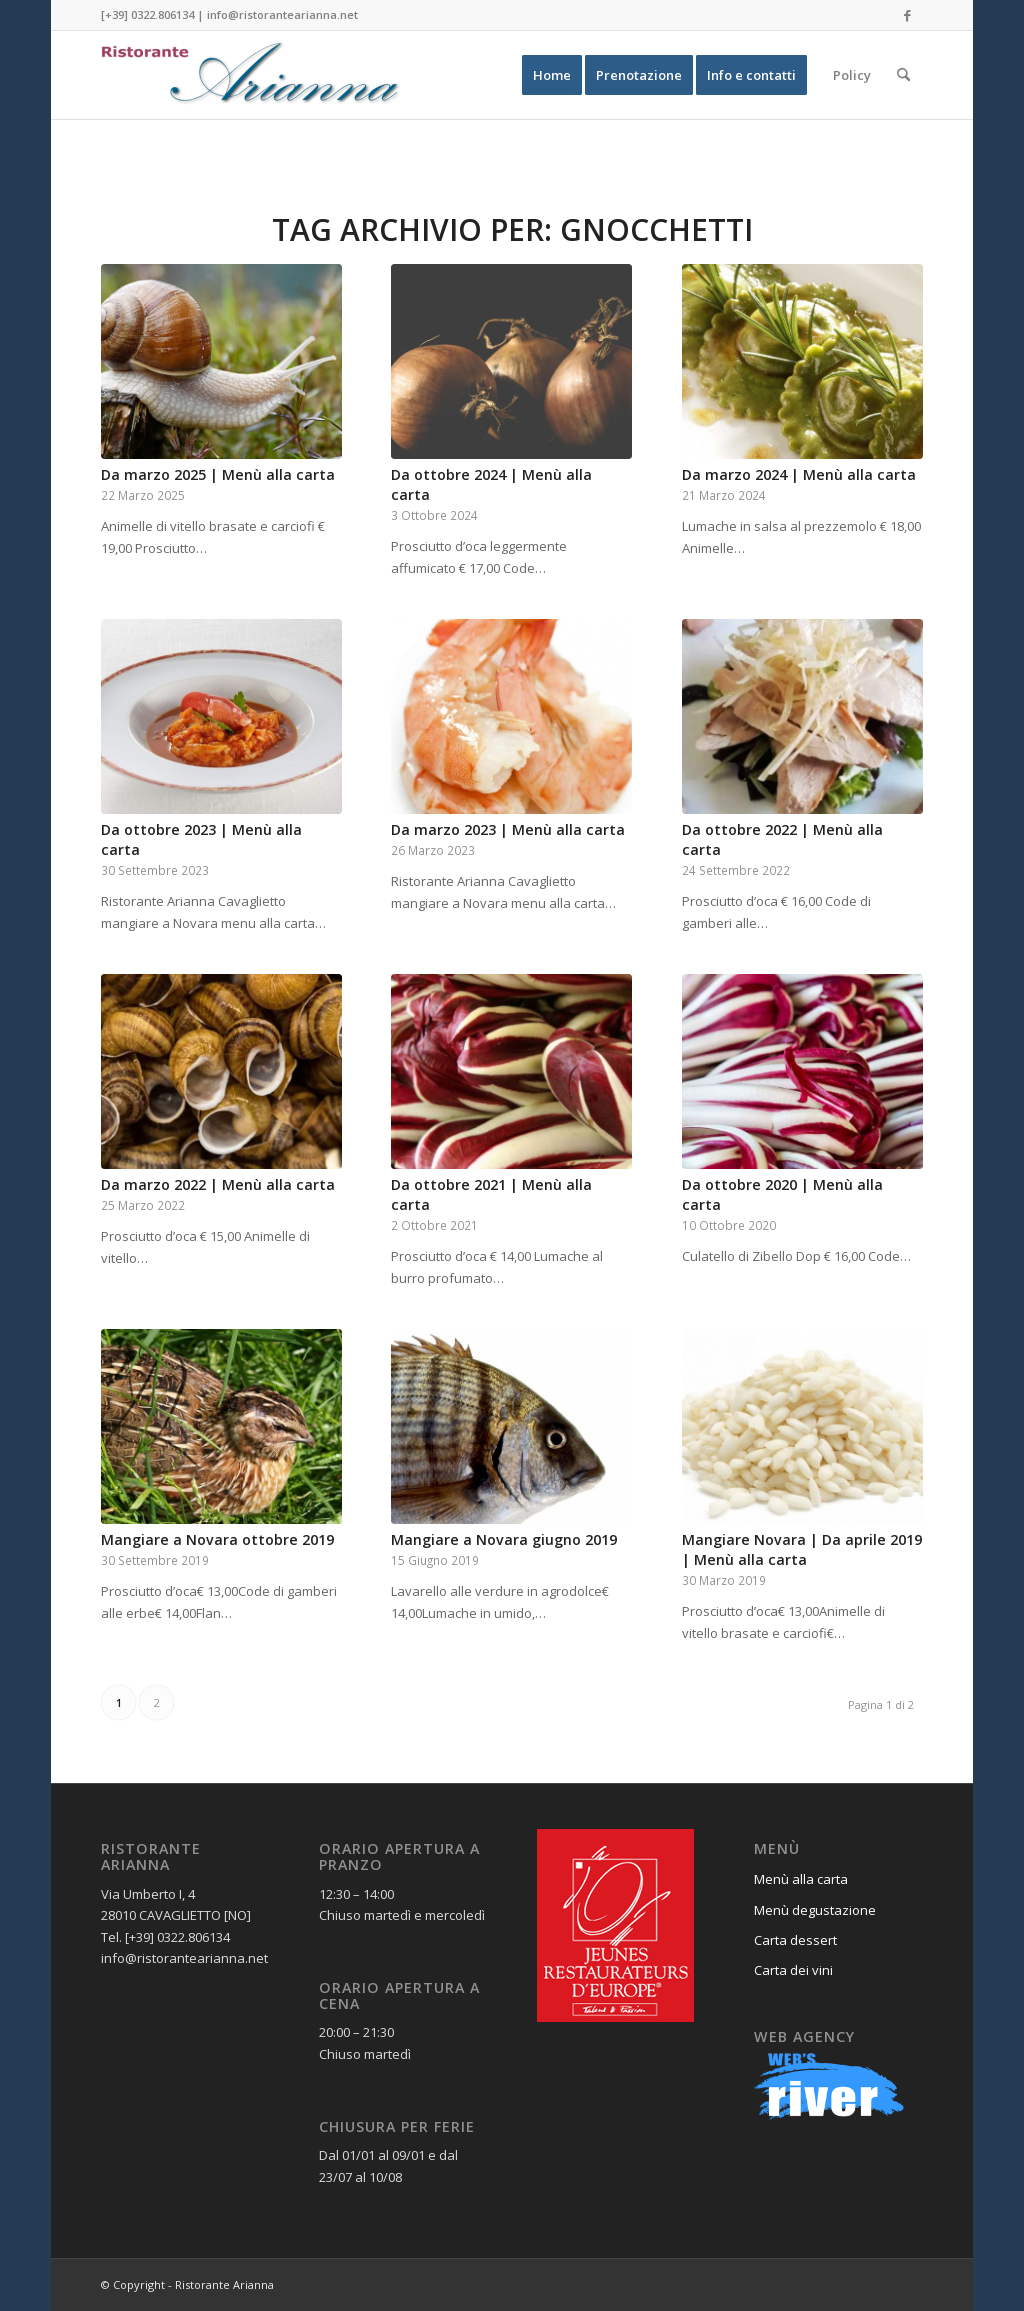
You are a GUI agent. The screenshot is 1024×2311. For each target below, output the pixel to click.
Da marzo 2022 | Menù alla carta (218, 1184)
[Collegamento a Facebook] (908, 15)
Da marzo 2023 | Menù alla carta (508, 829)
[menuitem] (552, 75)
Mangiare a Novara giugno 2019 (504, 1539)
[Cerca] (903, 75)
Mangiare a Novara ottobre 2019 (217, 1539)
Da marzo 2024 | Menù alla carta (799, 474)
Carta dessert (795, 1940)
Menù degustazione (815, 1910)
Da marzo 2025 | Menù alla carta (218, 474)
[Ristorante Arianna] (251, 75)
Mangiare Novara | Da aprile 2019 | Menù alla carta (802, 1549)
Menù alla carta (801, 1879)
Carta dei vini (793, 1970)
